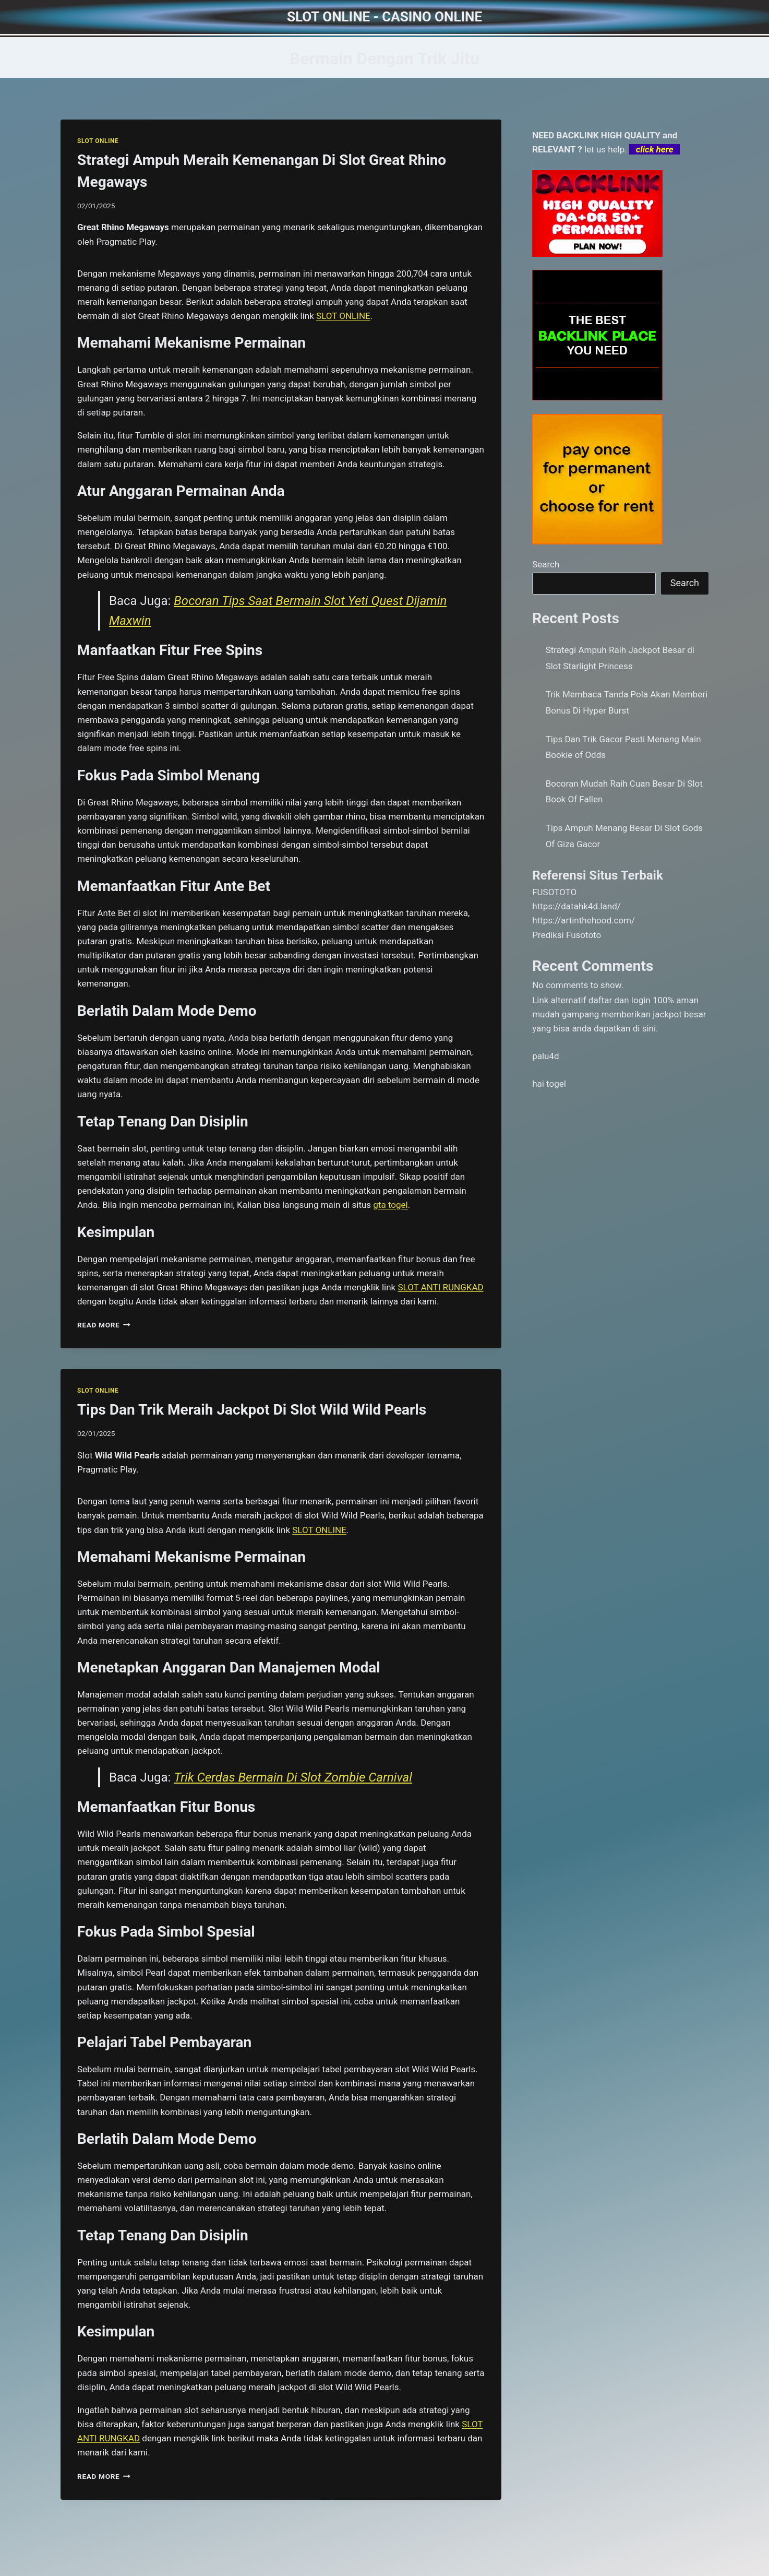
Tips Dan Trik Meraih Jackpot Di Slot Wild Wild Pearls (251, 1409)
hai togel (549, 1083)
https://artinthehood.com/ (583, 920)
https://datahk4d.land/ (576, 906)
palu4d (545, 1056)
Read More (103, 1325)
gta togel (390, 1205)
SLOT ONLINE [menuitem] (343, 316)
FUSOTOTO (554, 892)
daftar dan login (619, 1000)
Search (545, 564)
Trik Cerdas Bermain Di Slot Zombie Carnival (293, 1777)
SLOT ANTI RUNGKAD (440, 1287)
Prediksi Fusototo (566, 935)
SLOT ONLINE (97, 141)
